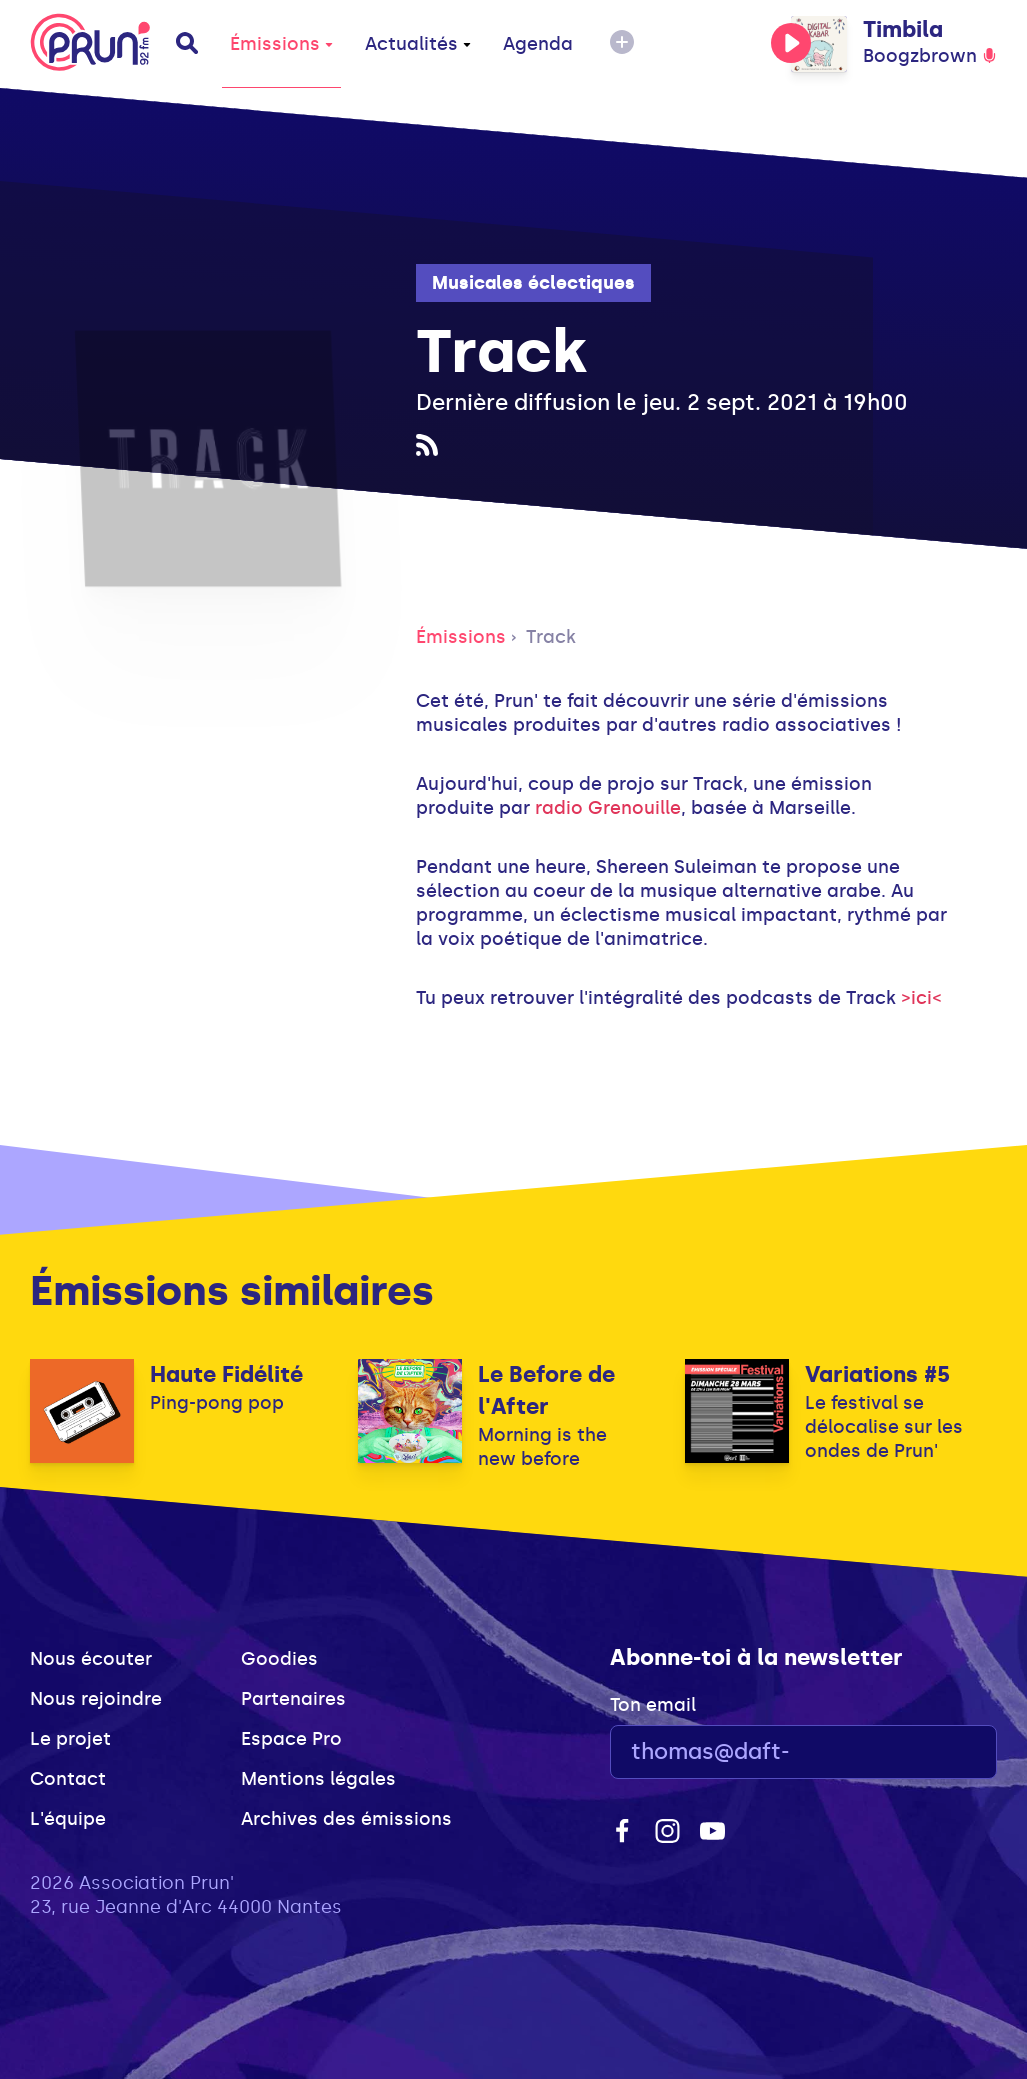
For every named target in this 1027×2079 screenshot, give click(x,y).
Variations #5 (877, 1374)
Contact (68, 1779)
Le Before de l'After (546, 1390)
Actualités (418, 44)
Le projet (70, 1739)
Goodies (279, 1659)
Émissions (281, 44)
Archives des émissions (346, 1819)
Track (551, 637)
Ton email (653, 1705)
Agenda (538, 44)
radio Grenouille (608, 808)
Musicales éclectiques (533, 283)
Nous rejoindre (96, 1699)
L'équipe (68, 1819)
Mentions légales (318, 1779)
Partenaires (293, 1699)
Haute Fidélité (226, 1374)
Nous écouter (91, 1659)
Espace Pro (291, 1739)
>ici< (921, 998)
